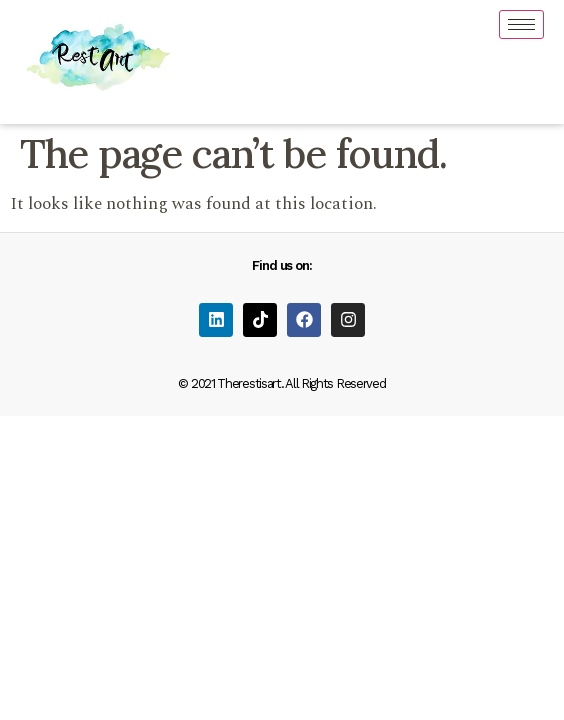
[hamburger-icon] (521, 24)
